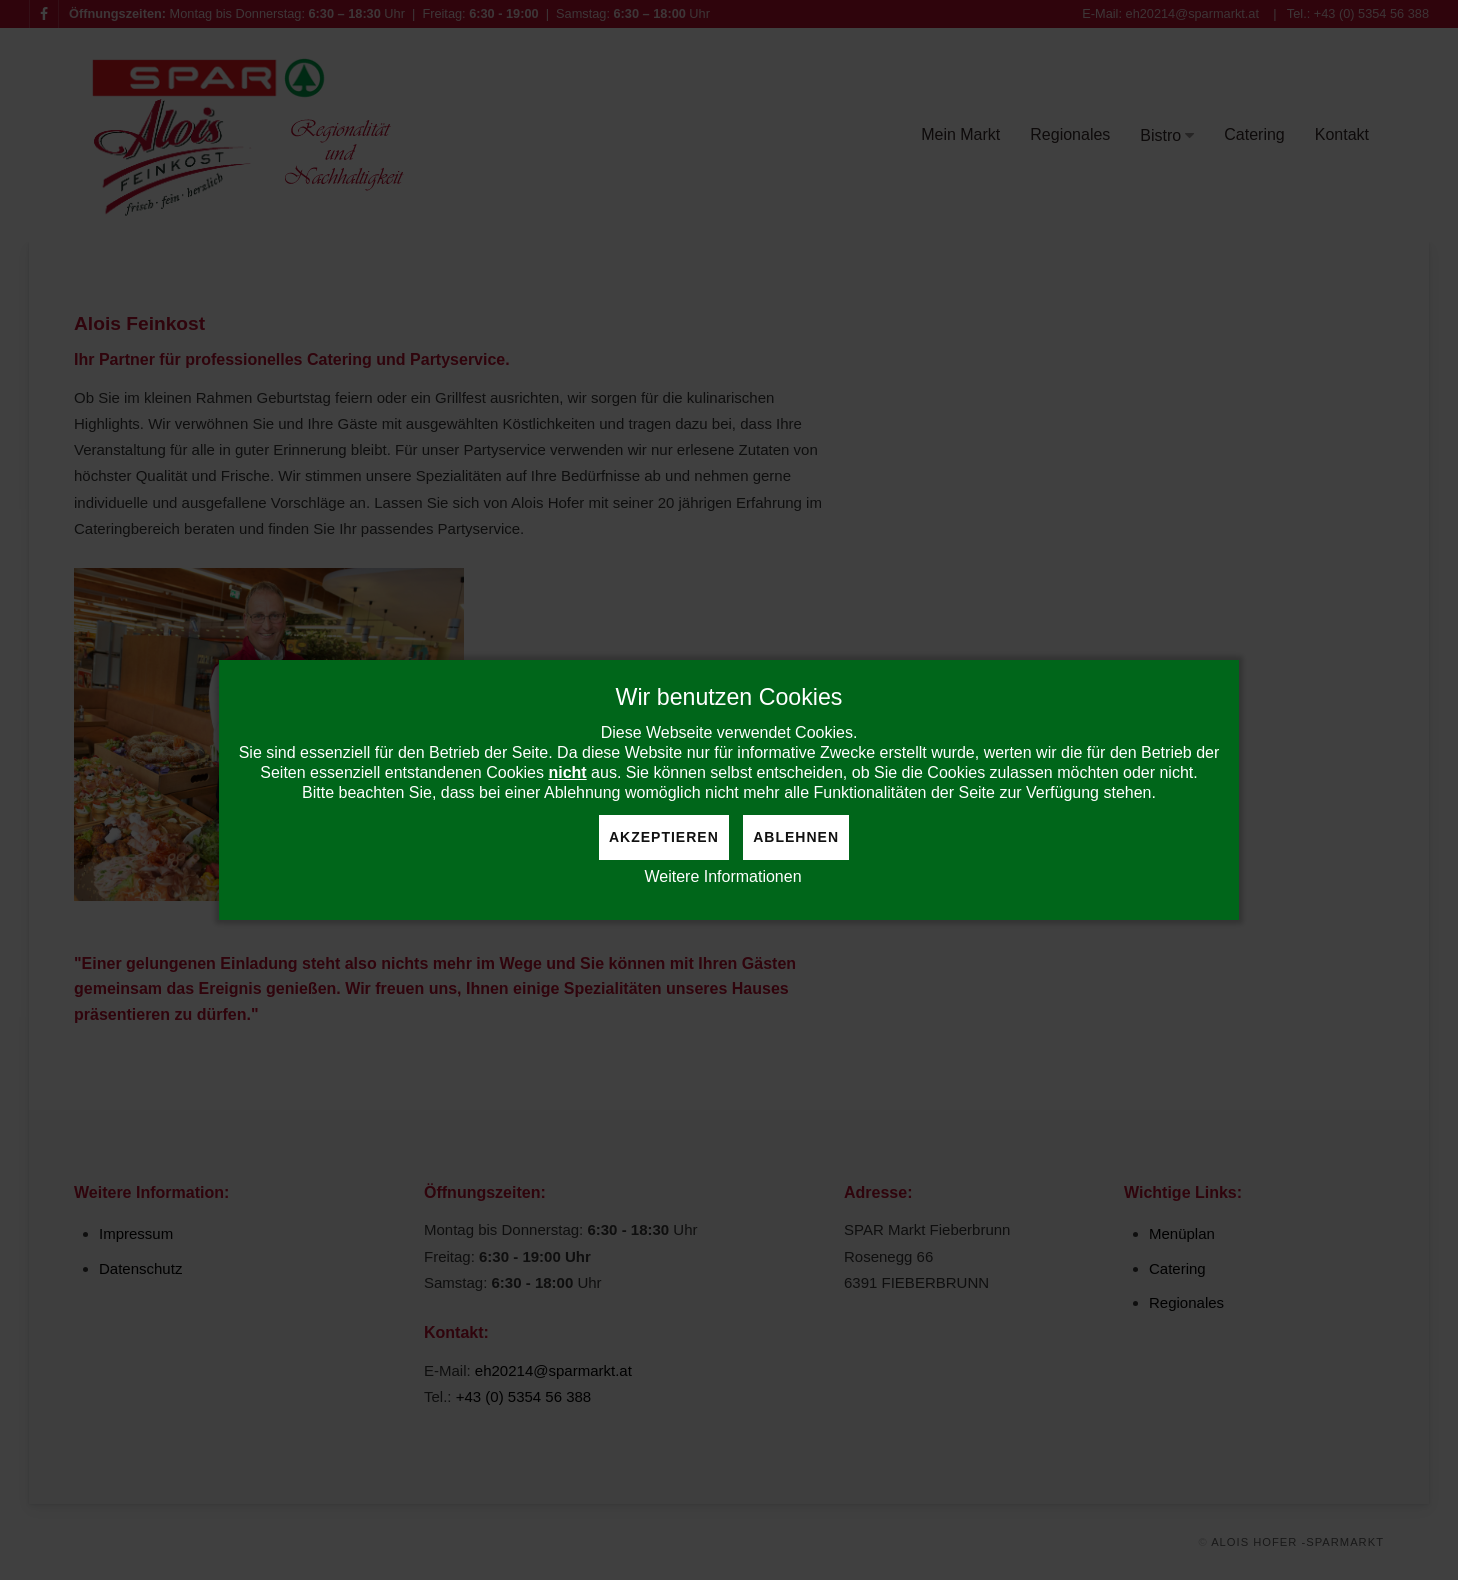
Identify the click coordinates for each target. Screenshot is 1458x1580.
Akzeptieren (664, 837)
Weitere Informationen (722, 876)
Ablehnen (796, 837)
